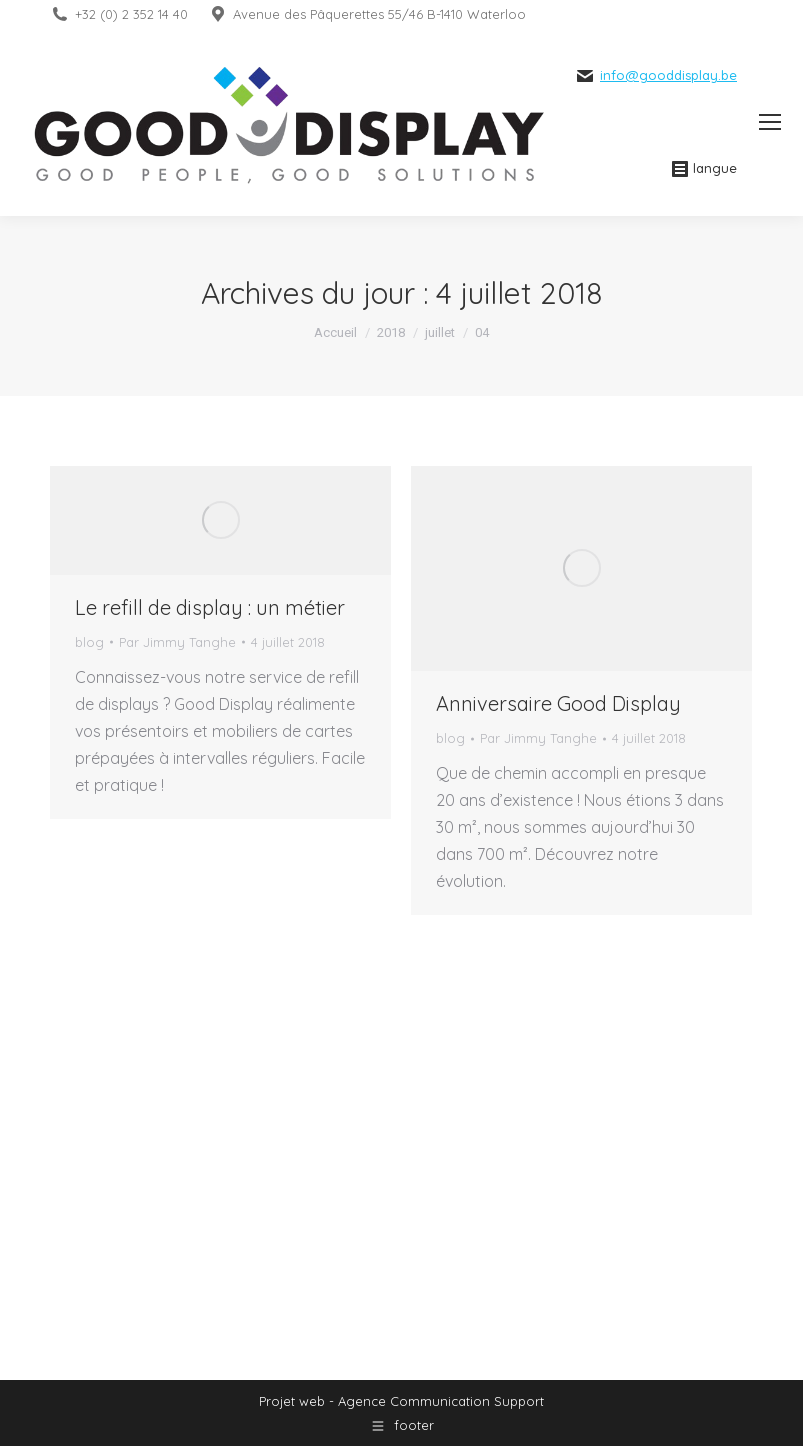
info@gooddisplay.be (668, 75)
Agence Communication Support (441, 1401)
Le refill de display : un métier (210, 607)
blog (89, 642)
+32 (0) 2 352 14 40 (131, 14)
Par (177, 642)
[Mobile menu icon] (770, 122)
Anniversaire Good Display (558, 703)
